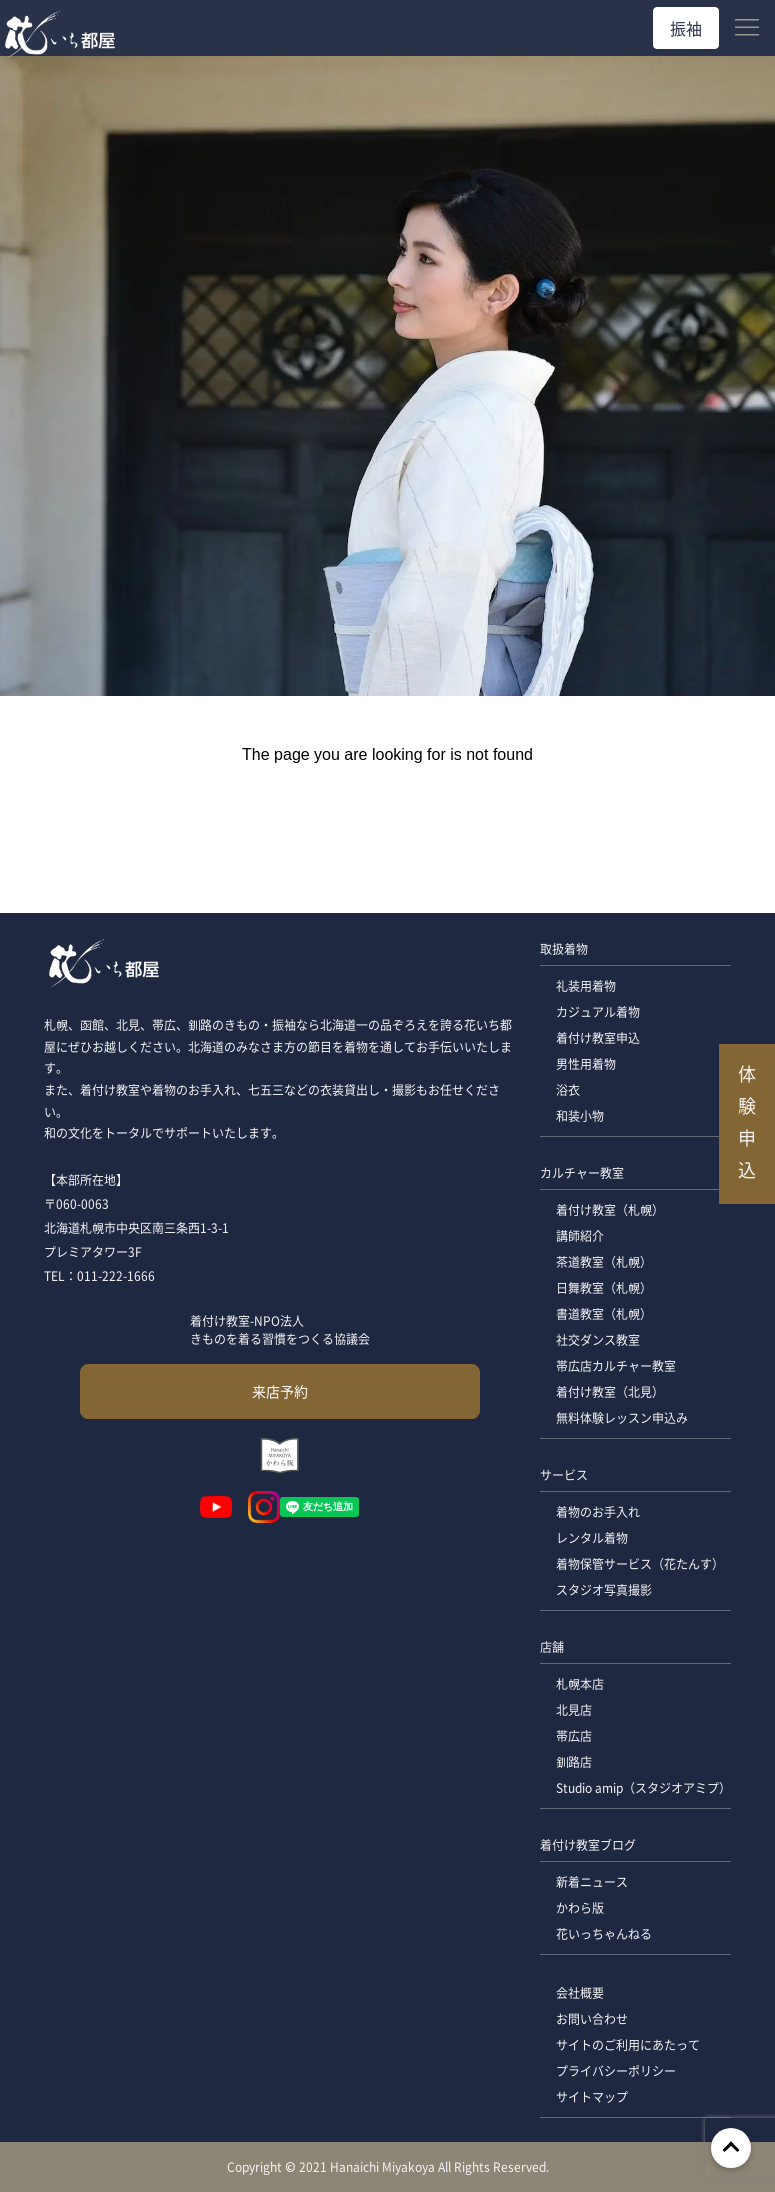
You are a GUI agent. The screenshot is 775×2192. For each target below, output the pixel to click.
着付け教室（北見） (610, 1391)
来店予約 (280, 1391)
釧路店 (574, 1761)
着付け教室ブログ (588, 1844)
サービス (564, 1474)
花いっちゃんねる (604, 1933)
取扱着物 (564, 948)
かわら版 (580, 1907)
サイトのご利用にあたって (628, 2044)
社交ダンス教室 (598, 1339)
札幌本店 (580, 1683)
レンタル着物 (592, 1537)
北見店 (574, 1709)
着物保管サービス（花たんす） (640, 1563)
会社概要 (580, 1992)
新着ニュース (592, 1881)
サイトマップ (592, 2096)
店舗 (552, 1646)
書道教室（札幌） (604, 1313)
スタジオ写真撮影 (604, 1589)
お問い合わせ (592, 2018)
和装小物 (580, 1115)
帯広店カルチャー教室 (616, 1365)
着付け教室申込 (598, 1037)
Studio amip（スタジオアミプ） (643, 1787)
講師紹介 (580, 1235)
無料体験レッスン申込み (622, 1417)
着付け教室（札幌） (610, 1209)
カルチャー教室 (582, 1172)
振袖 (686, 28)
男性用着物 (586, 1063)
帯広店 (574, 1735)
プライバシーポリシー (616, 2070)
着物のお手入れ (598, 1511)
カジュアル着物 (598, 1011)
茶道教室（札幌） (604, 1261)
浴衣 (568, 1089)
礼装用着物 (586, 985)
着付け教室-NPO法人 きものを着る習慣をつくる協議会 (280, 1329)
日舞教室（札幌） (604, 1287)
